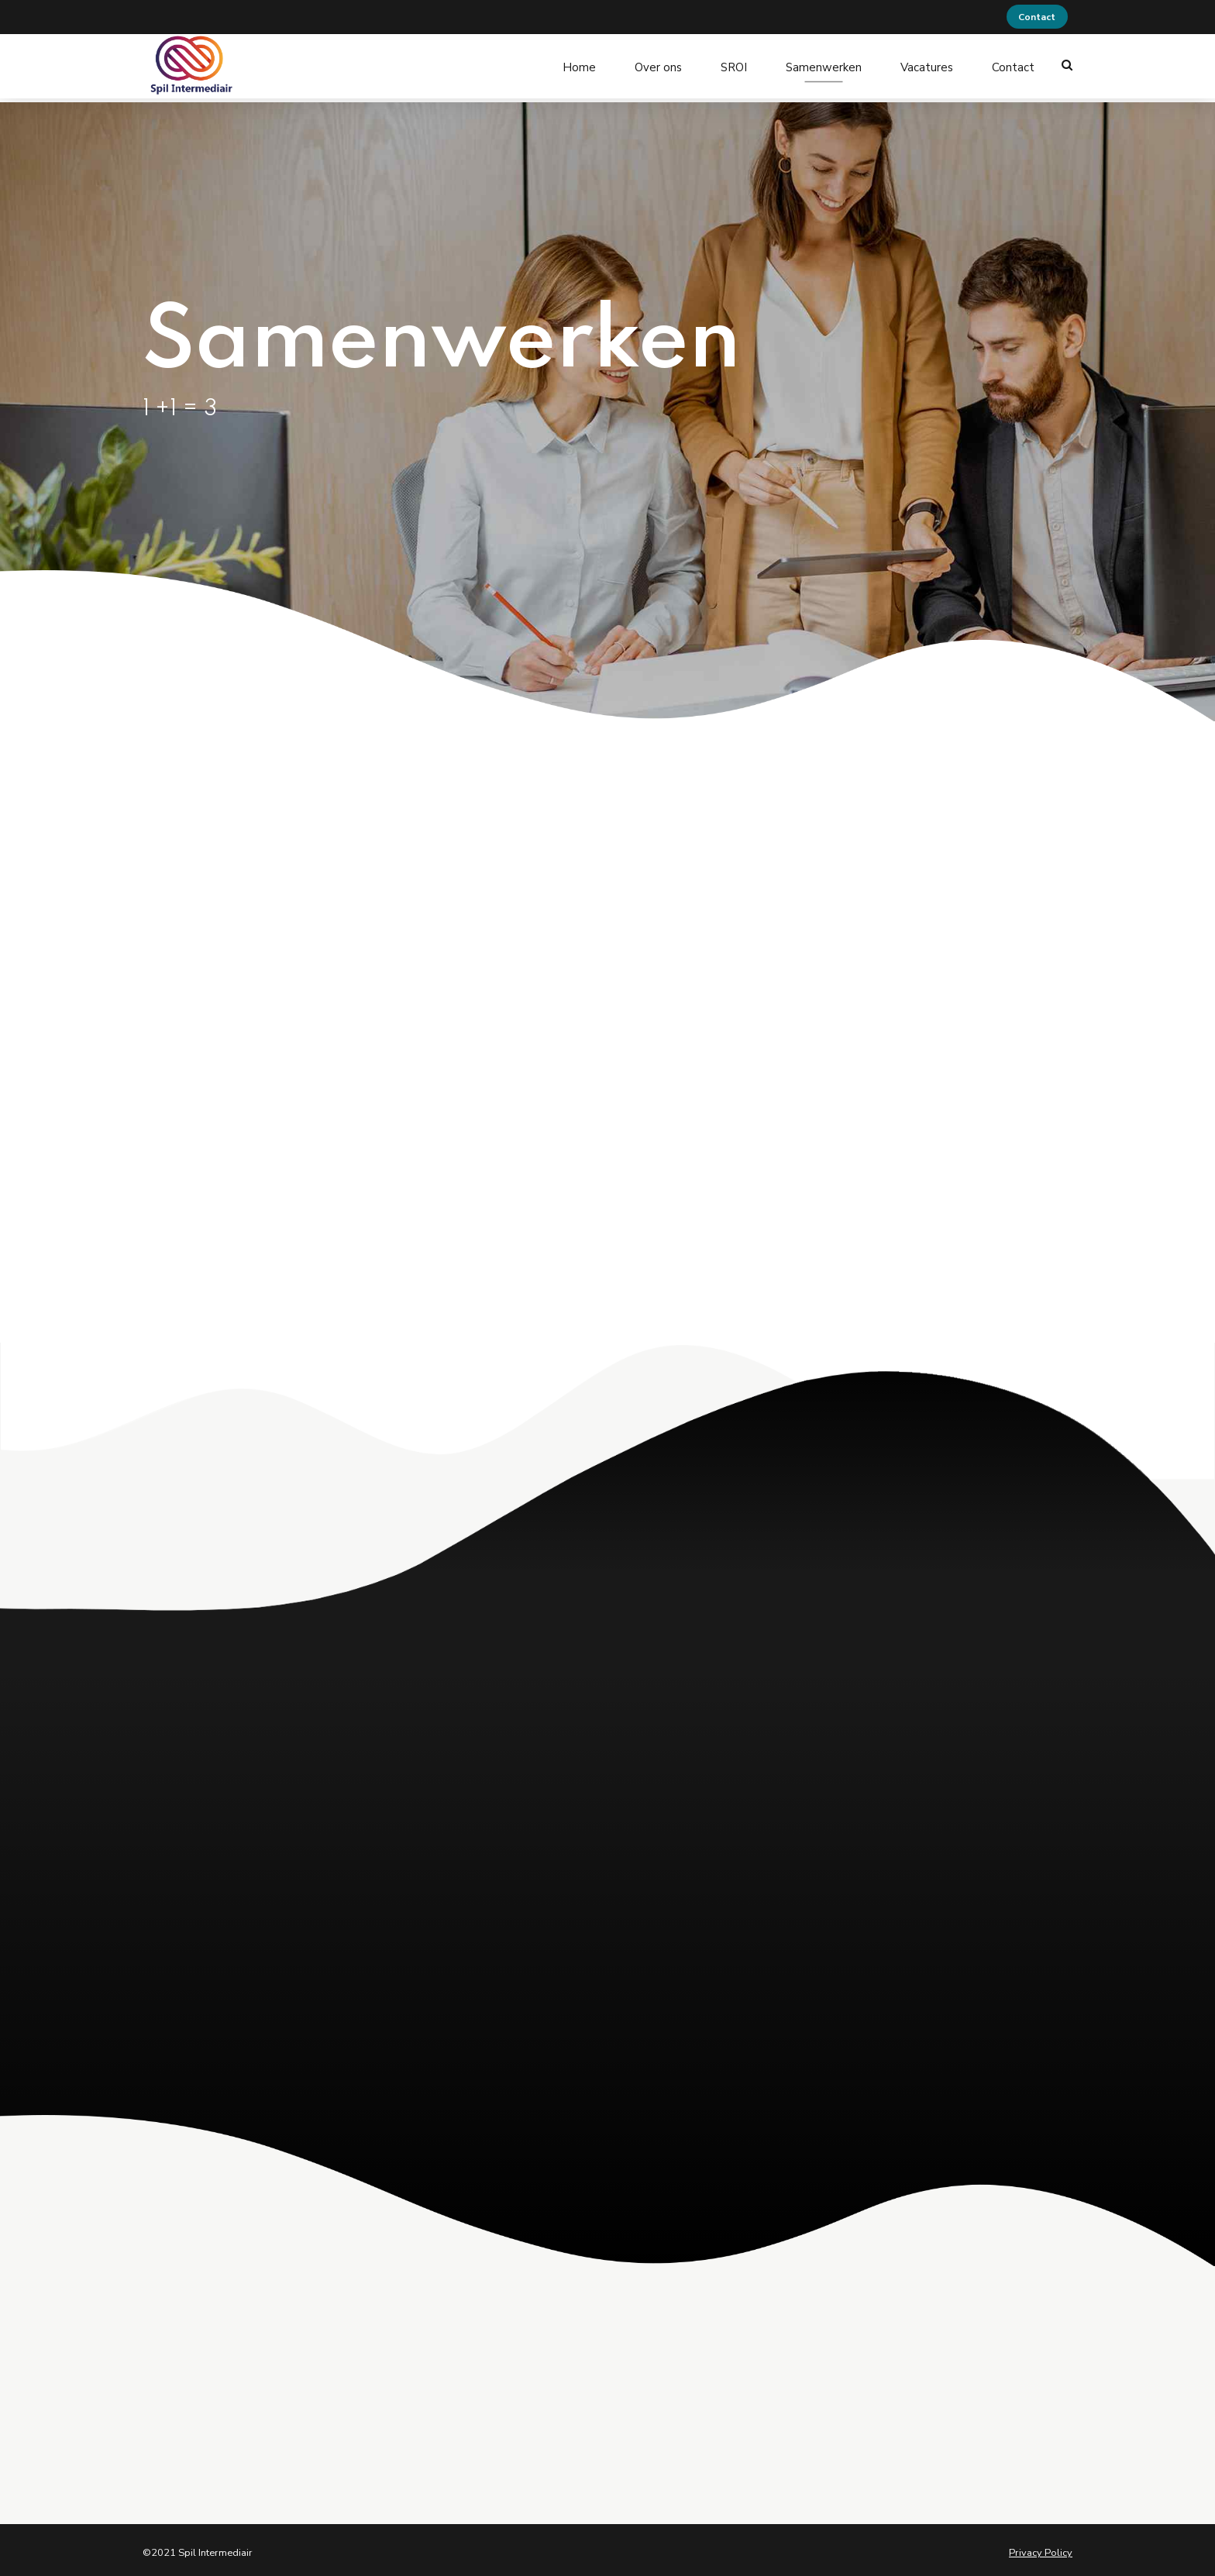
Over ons (658, 65)
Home (579, 65)
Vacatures (926, 65)
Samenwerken (824, 65)
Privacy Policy (1040, 2547)
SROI (734, 65)
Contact (1013, 65)
